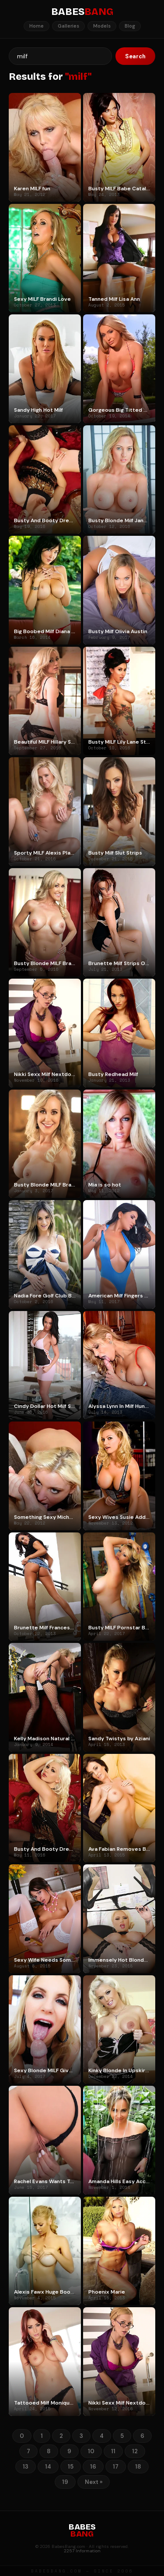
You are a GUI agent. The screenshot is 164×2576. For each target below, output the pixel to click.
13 (25, 2466)
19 (65, 2482)
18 (138, 2466)
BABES (82, 12)
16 (93, 2466)
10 (91, 2451)
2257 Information (82, 2551)
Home (36, 26)
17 (116, 2466)
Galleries (68, 26)
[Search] (60, 56)
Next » (93, 2482)
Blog (130, 26)
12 (135, 2451)
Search (135, 56)
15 (70, 2466)
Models (102, 26)
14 (48, 2466)
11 (113, 2451)
